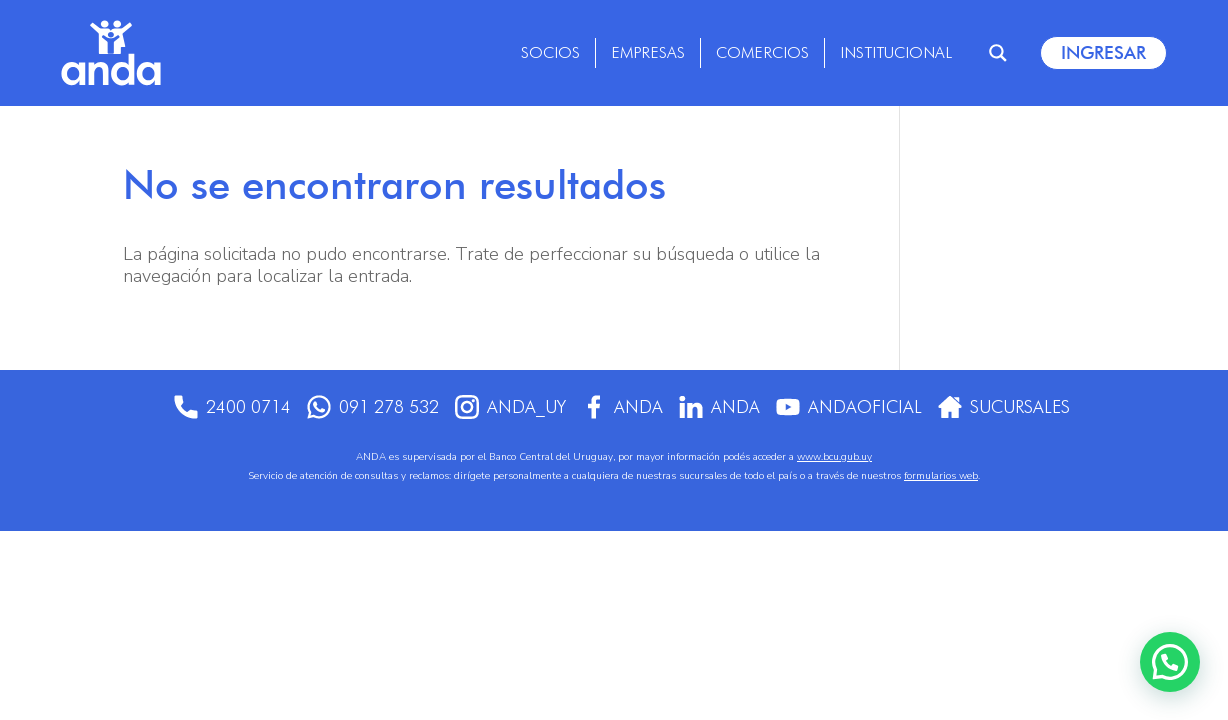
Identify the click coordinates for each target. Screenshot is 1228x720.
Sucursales (1012, 407)
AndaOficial (853, 407)
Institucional (896, 52)
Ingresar (1103, 52)
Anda (621, 407)
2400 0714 (223, 407)
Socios (550, 52)
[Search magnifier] (998, 53)
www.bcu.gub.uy (834, 457)
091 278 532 (366, 407)
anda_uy (506, 407)
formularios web (941, 476)
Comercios (762, 52)
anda (720, 407)
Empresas (648, 52)
